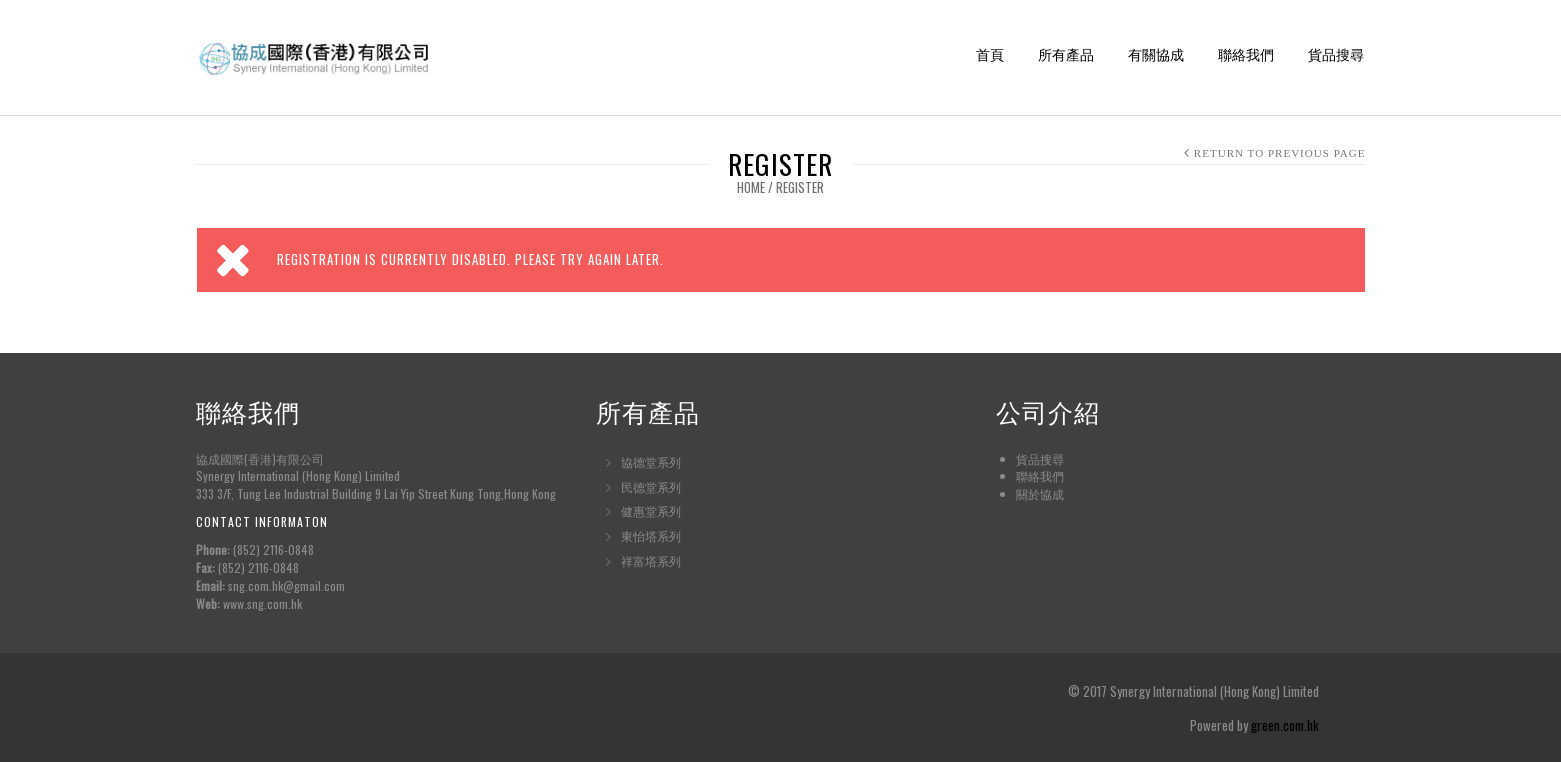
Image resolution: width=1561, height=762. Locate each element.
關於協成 (1040, 493)
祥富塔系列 (651, 560)
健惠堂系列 (651, 510)
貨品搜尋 (1336, 55)
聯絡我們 (1246, 55)
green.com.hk (1285, 725)
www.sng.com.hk (262, 603)
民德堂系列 (651, 486)
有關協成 (1156, 55)
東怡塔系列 (651, 535)
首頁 (990, 55)
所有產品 (1066, 55)
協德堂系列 (651, 461)
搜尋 (1052, 458)
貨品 (1028, 458)
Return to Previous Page (1280, 153)
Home (751, 187)
